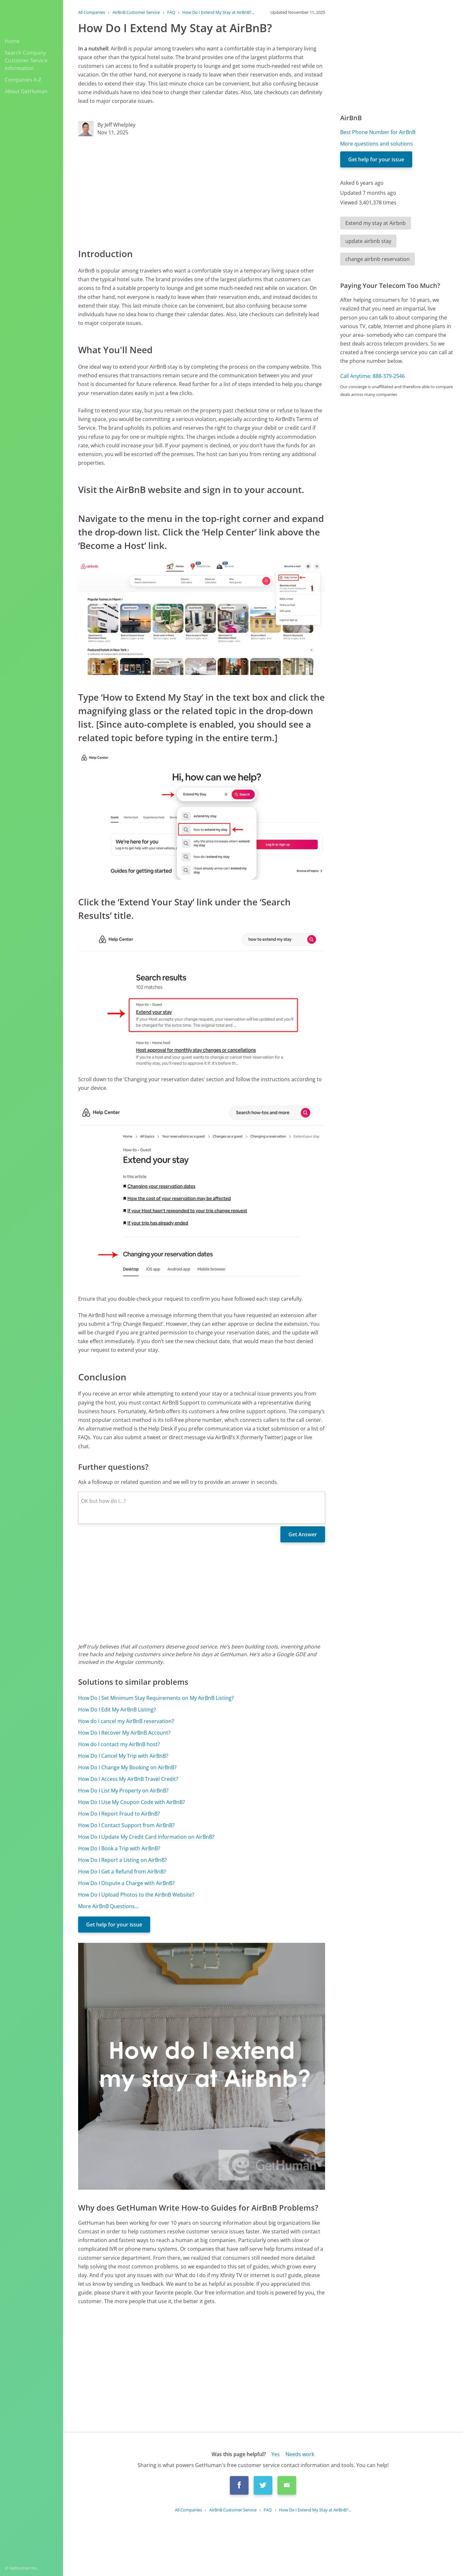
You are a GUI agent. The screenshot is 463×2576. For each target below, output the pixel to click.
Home (12, 41)
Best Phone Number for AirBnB (377, 132)
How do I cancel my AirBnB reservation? (126, 1721)
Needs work (300, 2454)
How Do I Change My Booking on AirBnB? (127, 1767)
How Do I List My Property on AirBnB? (123, 1790)
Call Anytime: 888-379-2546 (372, 376)
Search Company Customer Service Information (26, 60)
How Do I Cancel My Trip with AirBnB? (123, 1755)
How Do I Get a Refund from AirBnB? (122, 1871)
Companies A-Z (23, 79)
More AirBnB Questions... (108, 1906)
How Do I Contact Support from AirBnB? (126, 1825)
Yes (275, 2454)
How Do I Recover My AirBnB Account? (124, 1732)
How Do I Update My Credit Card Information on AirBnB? (146, 1836)
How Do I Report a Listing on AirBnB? (122, 1859)
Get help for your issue (114, 1924)
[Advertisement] (201, 192)
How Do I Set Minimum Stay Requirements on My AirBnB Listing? (156, 1697)
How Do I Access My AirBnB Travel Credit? (128, 1778)
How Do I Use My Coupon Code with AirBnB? (131, 1802)
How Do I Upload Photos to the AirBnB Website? (136, 1894)
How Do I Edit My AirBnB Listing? (117, 1709)
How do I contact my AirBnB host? (119, 1744)
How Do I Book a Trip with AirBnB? (119, 1848)
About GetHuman (26, 91)
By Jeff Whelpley (116, 124)
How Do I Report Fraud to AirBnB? (119, 1813)
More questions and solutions (376, 143)
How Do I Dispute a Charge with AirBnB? (126, 1883)
